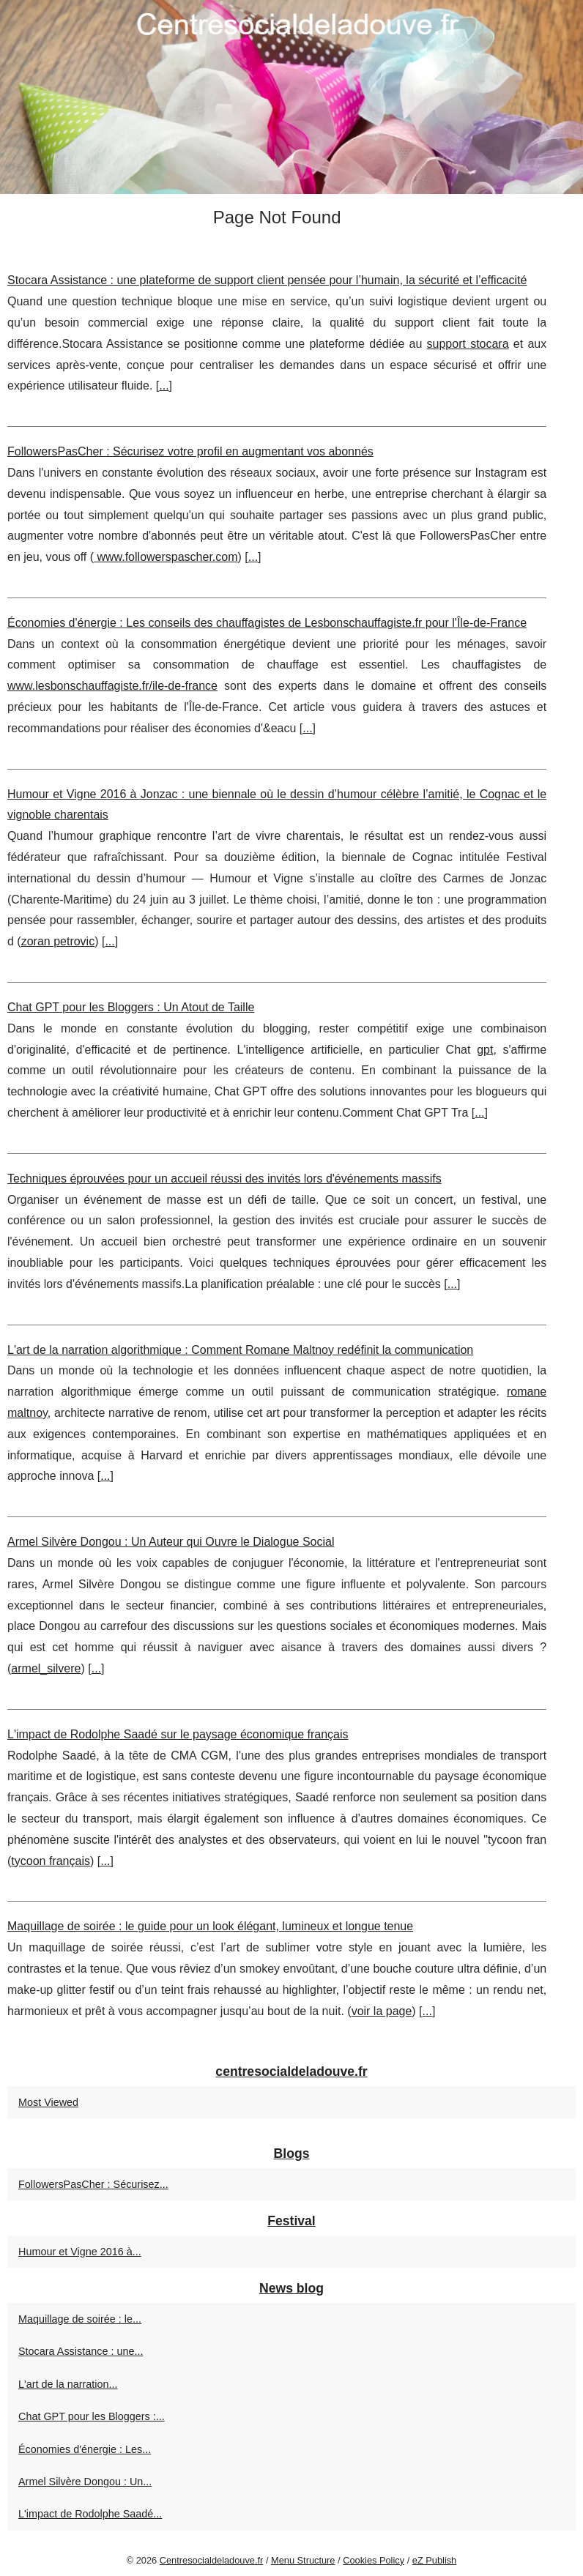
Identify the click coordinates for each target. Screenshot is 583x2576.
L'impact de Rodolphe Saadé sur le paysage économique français (178, 1734)
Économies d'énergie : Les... (84, 2449)
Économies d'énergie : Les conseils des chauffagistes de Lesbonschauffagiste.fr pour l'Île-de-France (267, 623)
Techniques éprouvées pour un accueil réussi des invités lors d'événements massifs (224, 1178)
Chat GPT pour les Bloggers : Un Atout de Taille (130, 1007)
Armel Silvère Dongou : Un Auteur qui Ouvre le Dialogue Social (170, 1541)
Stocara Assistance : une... (80, 2351)
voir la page (382, 2011)
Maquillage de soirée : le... (79, 2319)
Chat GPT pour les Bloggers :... (91, 2416)
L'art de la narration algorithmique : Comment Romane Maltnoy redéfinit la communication (240, 1350)
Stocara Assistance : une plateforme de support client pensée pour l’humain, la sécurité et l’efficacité (267, 280)
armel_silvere (46, 1668)
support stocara (468, 344)
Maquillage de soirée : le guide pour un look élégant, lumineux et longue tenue (210, 1926)
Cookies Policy (373, 2560)
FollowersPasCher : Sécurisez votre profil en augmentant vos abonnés (190, 451)
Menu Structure (303, 2560)
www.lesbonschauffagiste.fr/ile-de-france (112, 686)
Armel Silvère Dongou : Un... (85, 2481)
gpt (485, 1049)
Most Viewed (48, 2102)
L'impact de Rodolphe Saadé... (90, 2514)
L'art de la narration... (68, 2384)
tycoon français (50, 1861)
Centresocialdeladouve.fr (212, 2560)
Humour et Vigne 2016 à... (79, 2251)
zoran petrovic (58, 941)
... (163, 385)
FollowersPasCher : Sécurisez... (93, 2184)
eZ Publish (434, 2560)
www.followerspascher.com (166, 557)
